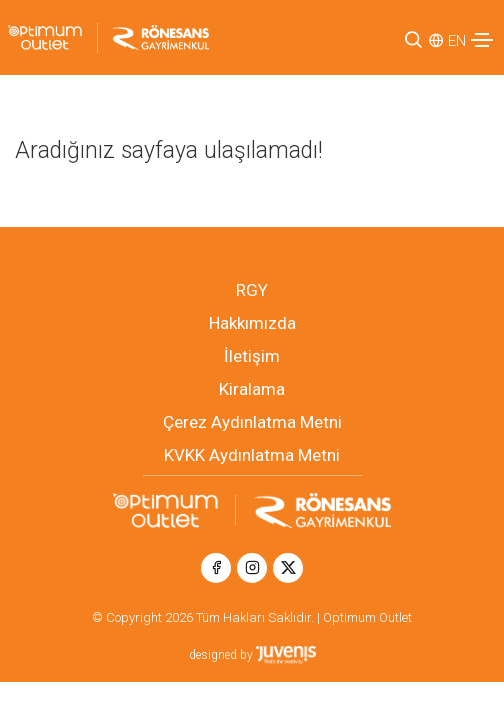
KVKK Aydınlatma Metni (252, 455)
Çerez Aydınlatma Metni (252, 422)
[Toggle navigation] (482, 40)
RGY (252, 290)
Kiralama (252, 389)
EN (457, 41)
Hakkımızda (252, 323)
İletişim (252, 356)
